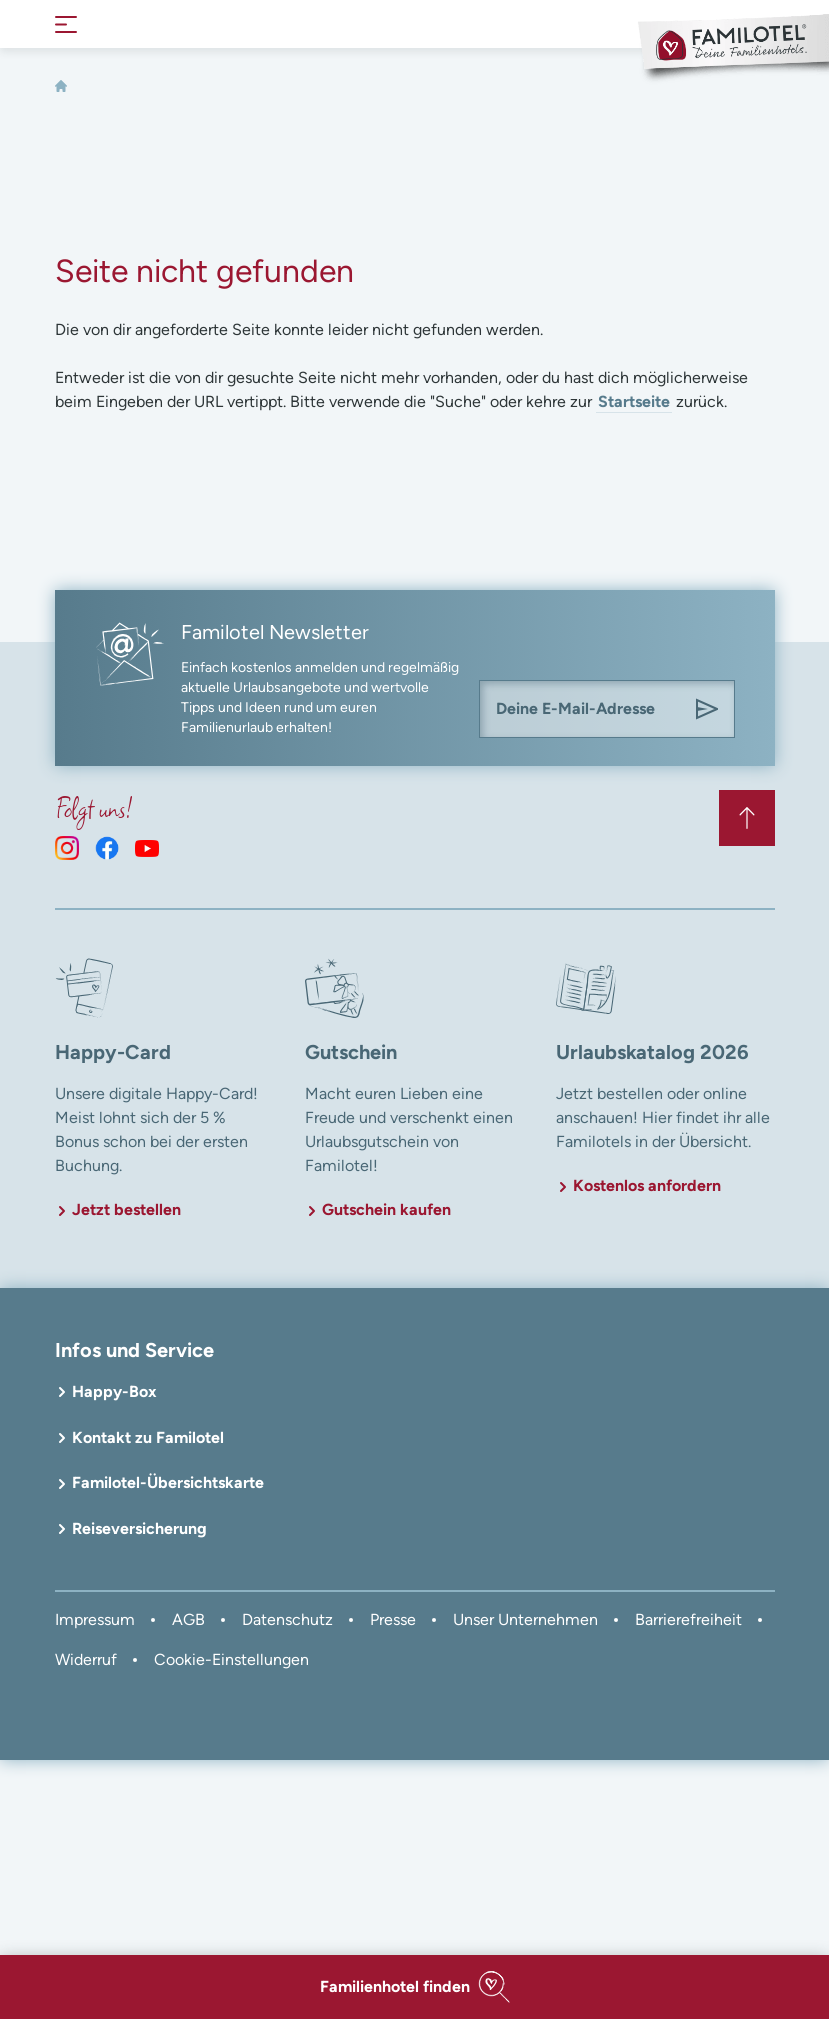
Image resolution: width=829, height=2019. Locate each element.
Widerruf (86, 1659)
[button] (414, 1987)
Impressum (95, 1619)
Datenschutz (287, 1619)
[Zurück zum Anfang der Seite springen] (747, 818)
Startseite (634, 401)
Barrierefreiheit (688, 1619)
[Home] (61, 86)
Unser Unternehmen (525, 1619)
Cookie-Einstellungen (231, 1659)
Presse (393, 1619)
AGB (188, 1619)
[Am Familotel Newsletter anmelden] (707, 709)
